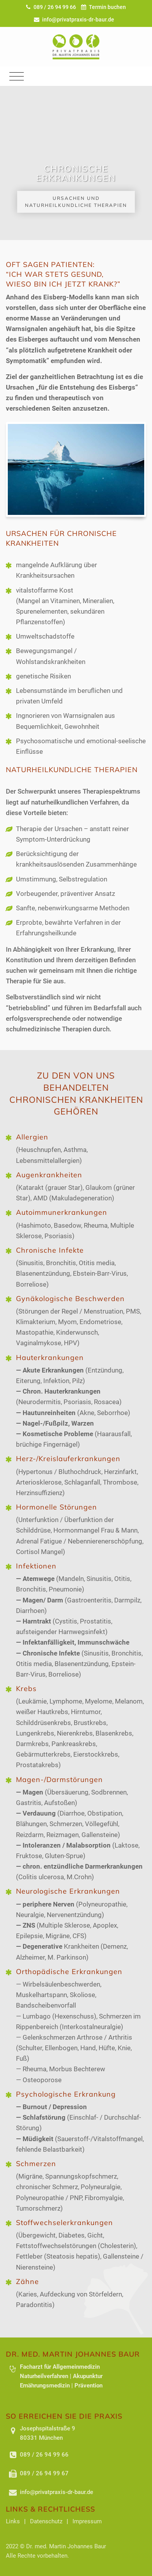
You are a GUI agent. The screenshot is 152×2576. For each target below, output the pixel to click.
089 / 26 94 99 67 (44, 2473)
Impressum (87, 2521)
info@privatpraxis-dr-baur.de (74, 19)
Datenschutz (46, 2521)
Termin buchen (103, 7)
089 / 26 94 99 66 (51, 7)
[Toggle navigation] (16, 76)
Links (13, 2521)
